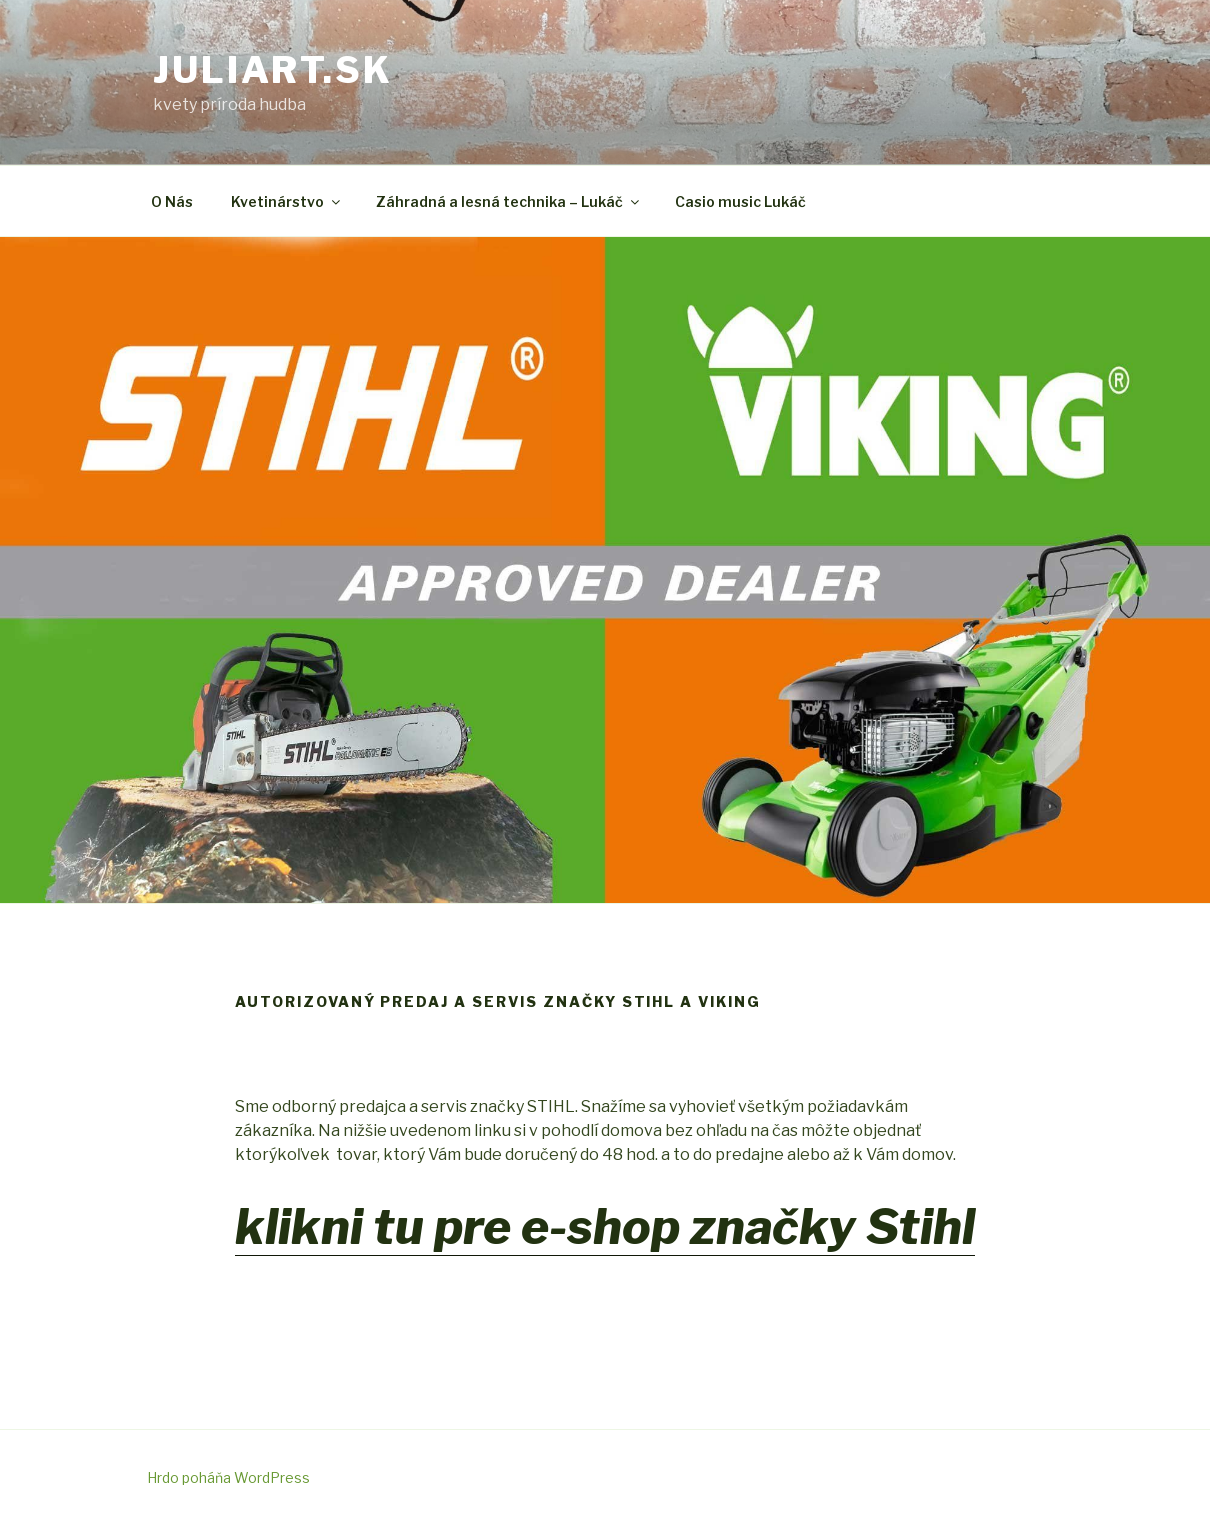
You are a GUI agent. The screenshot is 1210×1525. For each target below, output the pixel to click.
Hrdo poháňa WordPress (228, 1477)
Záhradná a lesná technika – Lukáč (509, 201)
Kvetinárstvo (287, 201)
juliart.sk (273, 70)
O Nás (172, 201)
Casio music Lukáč (740, 201)
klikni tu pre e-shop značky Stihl (605, 1227)
